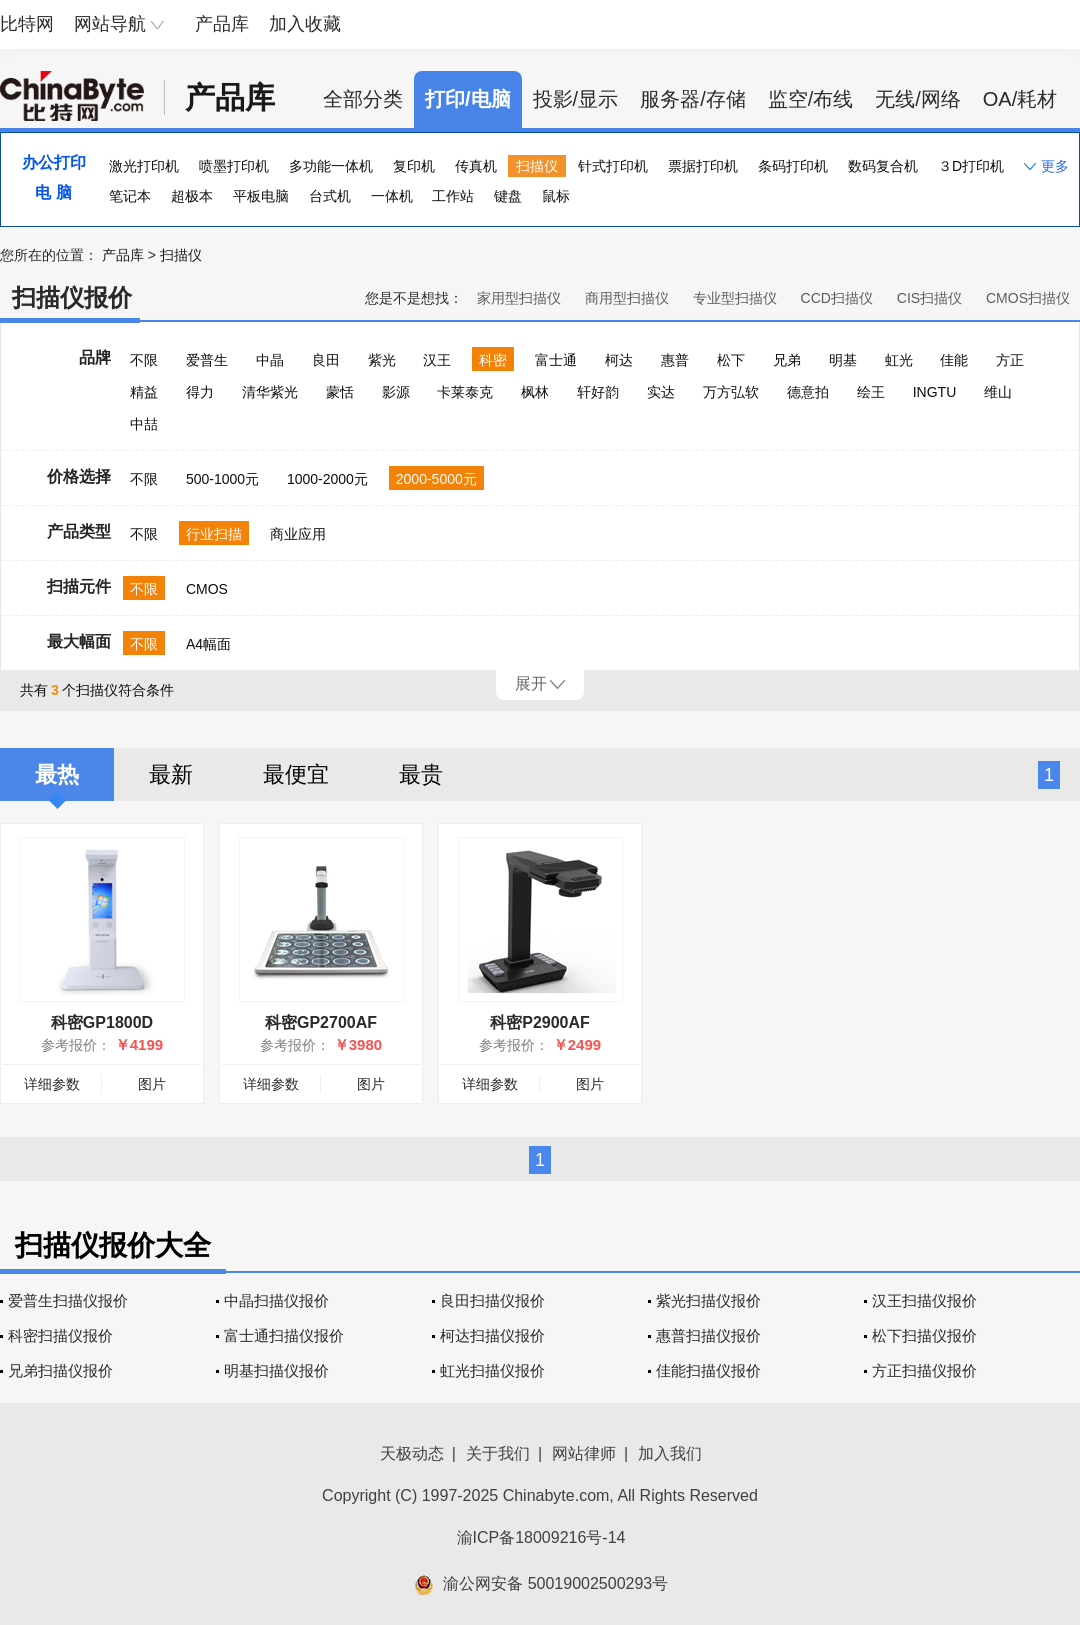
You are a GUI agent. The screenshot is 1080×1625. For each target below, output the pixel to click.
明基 (843, 360)
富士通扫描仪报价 (284, 1335)
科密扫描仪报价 (60, 1335)
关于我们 (498, 1453)
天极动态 (412, 1453)
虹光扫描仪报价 (492, 1370)
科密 (493, 360)
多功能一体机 (331, 166)
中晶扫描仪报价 (276, 1300)
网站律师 (584, 1453)
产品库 (222, 24)
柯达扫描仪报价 (492, 1335)
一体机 (392, 196)
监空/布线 (811, 99)
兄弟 (787, 360)
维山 (998, 392)
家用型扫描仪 (519, 298)
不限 (144, 360)
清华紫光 (270, 392)
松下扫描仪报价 (924, 1335)
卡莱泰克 (465, 392)
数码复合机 (883, 166)
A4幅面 (208, 644)
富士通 (556, 360)
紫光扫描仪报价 (708, 1300)
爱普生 (207, 360)
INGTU (935, 392)
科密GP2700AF (321, 1022)
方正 (1010, 360)
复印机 (414, 166)
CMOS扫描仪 (1028, 298)
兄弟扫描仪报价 (60, 1370)
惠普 (675, 360)
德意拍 (808, 392)
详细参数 (52, 1084)
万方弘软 (731, 392)
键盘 (508, 196)
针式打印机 (613, 166)
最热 (57, 774)
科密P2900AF (540, 1022)
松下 (731, 360)
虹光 (899, 360)
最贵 (421, 774)
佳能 (954, 360)
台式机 (330, 196)
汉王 (437, 360)
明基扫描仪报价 (276, 1370)
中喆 (144, 424)
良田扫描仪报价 (492, 1300)
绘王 (871, 392)
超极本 (192, 196)
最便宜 (296, 774)
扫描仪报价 (72, 297)
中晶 (270, 360)
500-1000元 (222, 479)
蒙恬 (340, 392)
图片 (152, 1084)
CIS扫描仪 (929, 298)
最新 (171, 774)
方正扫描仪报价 (924, 1370)
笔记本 (130, 196)
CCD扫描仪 (837, 298)
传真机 (476, 166)
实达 (661, 392)
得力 (200, 392)
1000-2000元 (327, 479)
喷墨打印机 (234, 166)
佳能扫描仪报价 (708, 1370)
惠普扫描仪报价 (708, 1335)
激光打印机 (144, 166)
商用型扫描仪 (627, 298)
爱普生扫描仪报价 (68, 1300)
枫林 (535, 392)
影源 (396, 392)
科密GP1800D (102, 1022)
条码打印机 (793, 166)
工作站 (453, 196)
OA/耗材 (1020, 99)
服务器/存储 (693, 99)
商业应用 (298, 534)
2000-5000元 (436, 479)
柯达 (619, 360)
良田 (326, 360)
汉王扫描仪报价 (924, 1300)
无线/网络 (918, 99)
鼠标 (556, 196)
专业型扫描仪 (735, 298)
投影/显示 (576, 99)
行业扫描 (214, 534)
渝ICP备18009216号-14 (541, 1537)
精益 (144, 392)
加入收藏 (305, 24)
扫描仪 (537, 166)
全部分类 (363, 99)
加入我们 (670, 1453)
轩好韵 (598, 392)
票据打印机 (703, 166)
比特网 (27, 24)
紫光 (382, 360)
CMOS (207, 589)
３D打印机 (971, 166)
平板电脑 (261, 196)
